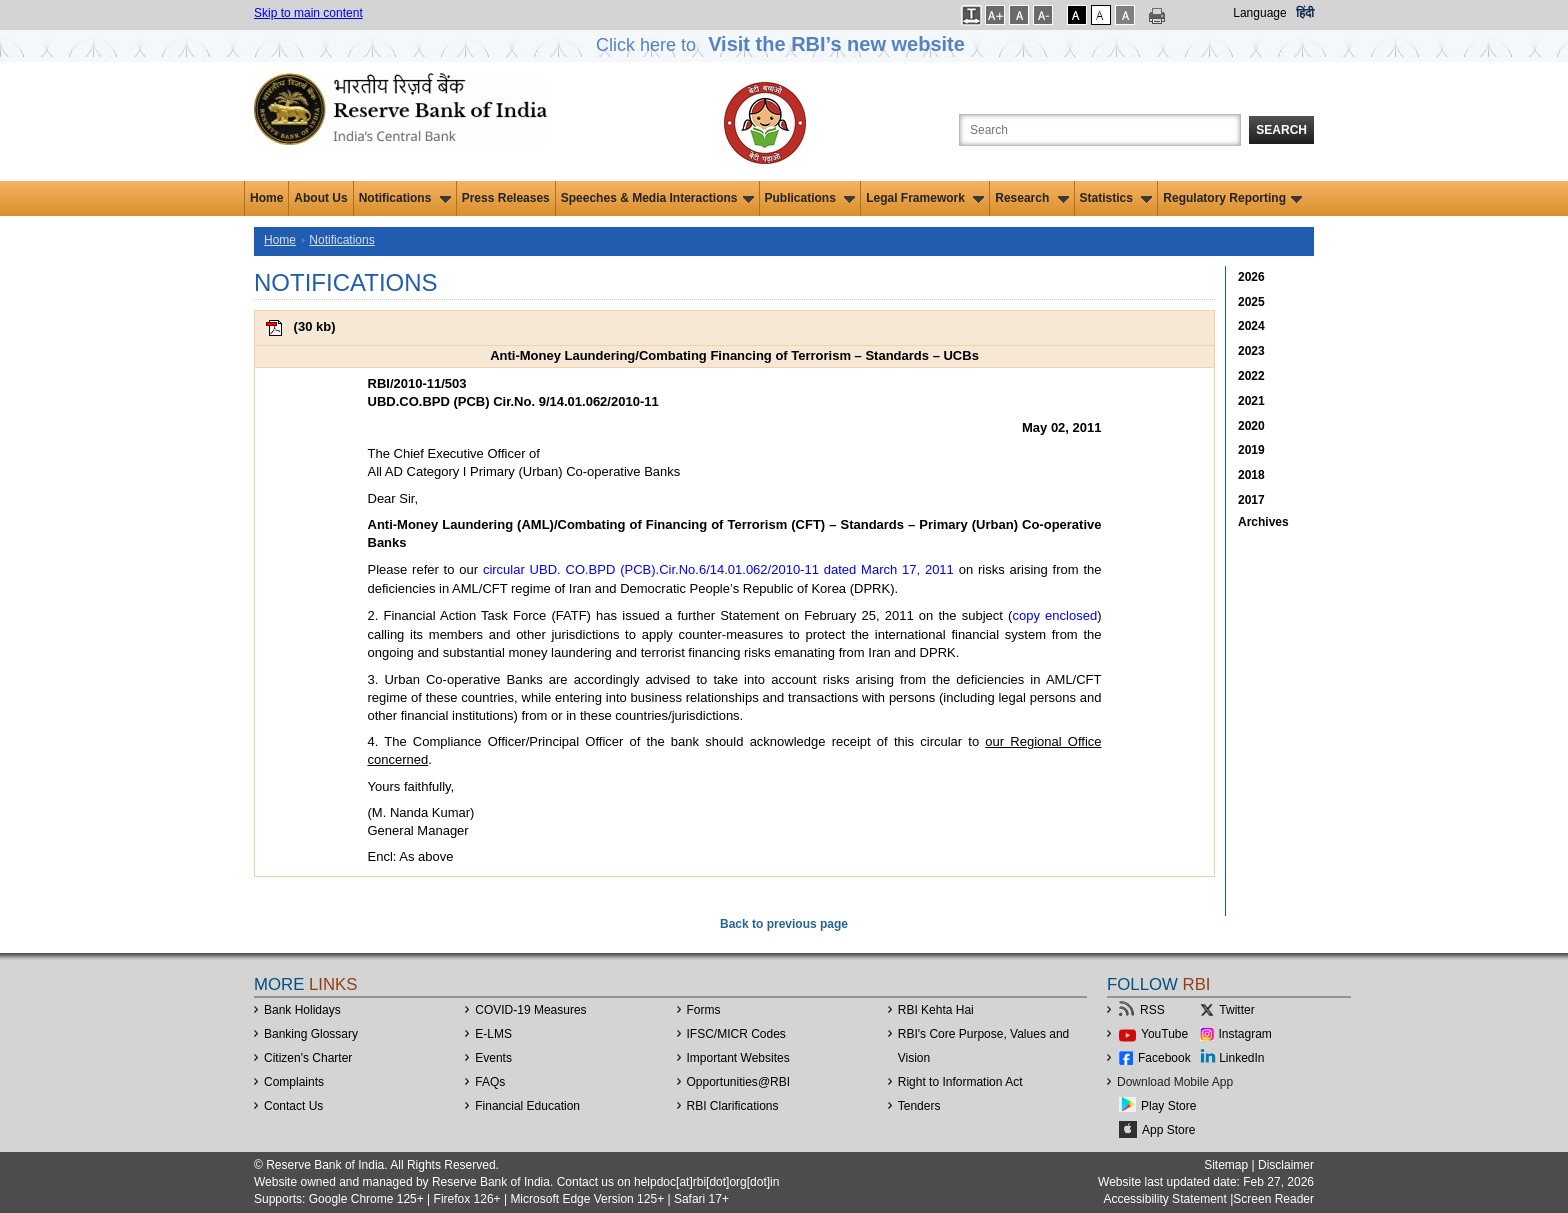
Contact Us (293, 1106)
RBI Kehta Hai (936, 1010)
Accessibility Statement (1164, 1199)
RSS (1152, 1010)
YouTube (1164, 1034)
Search (1281, 130)
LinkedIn (1241, 1058)
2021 (1251, 401)
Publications (810, 198)
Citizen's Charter (308, 1058)
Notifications (405, 198)
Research (1031, 198)
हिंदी (1305, 13)
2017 (1251, 500)
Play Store (1168, 1106)
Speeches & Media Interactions (657, 198)
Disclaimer (1286, 1165)
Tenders (919, 1106)
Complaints (294, 1082)
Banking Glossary (311, 1034)
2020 (1251, 426)
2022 (1251, 376)
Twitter (1236, 1010)
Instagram (1245, 1034)
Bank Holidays (302, 1010)
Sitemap (1226, 1165)
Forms (704, 1010)
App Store (1168, 1130)
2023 (1251, 351)
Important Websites (738, 1058)
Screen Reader (1273, 1199)
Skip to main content (308, 13)
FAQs (490, 1082)
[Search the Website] (1100, 130)
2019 (1251, 450)
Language (1259, 13)
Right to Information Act (960, 1082)
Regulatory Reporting (1232, 198)
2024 (1251, 326)
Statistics (1116, 198)
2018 (1251, 475)
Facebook (1164, 1058)
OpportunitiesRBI (739, 1082)
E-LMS (493, 1034)
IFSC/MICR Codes (736, 1034)
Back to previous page (784, 924)
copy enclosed (1054, 615)
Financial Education (527, 1106)
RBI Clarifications (733, 1106)
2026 (1251, 277)
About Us (320, 198)
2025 (1251, 302)
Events (493, 1058)
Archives (1263, 522)
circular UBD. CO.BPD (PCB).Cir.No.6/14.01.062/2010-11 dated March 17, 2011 (718, 569)
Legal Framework (925, 198)
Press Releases (506, 198)
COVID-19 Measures (530, 1010)
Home (266, 198)
